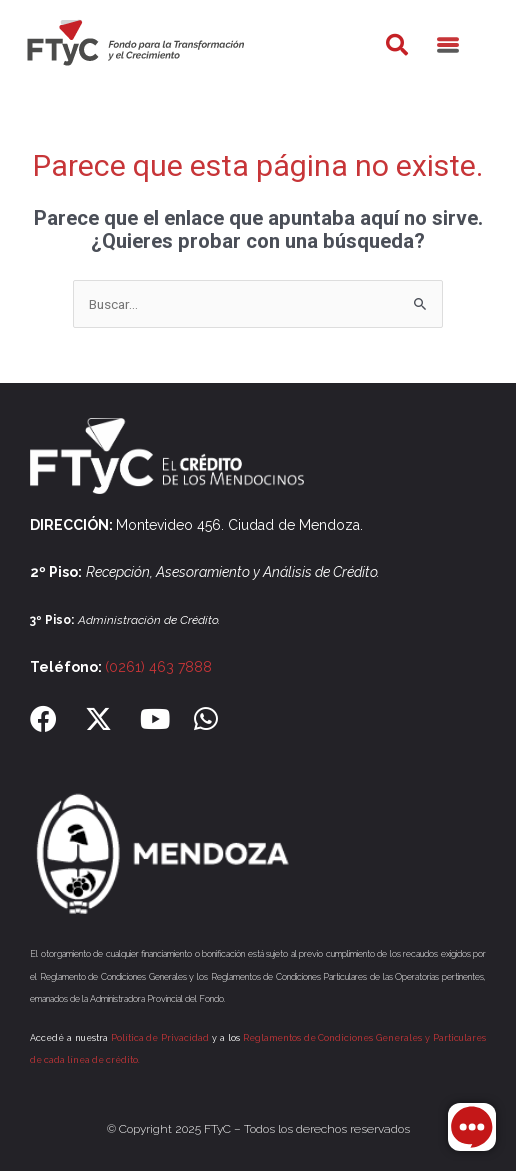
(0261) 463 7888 (158, 667)
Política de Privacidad (160, 1038)
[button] (397, 45)
